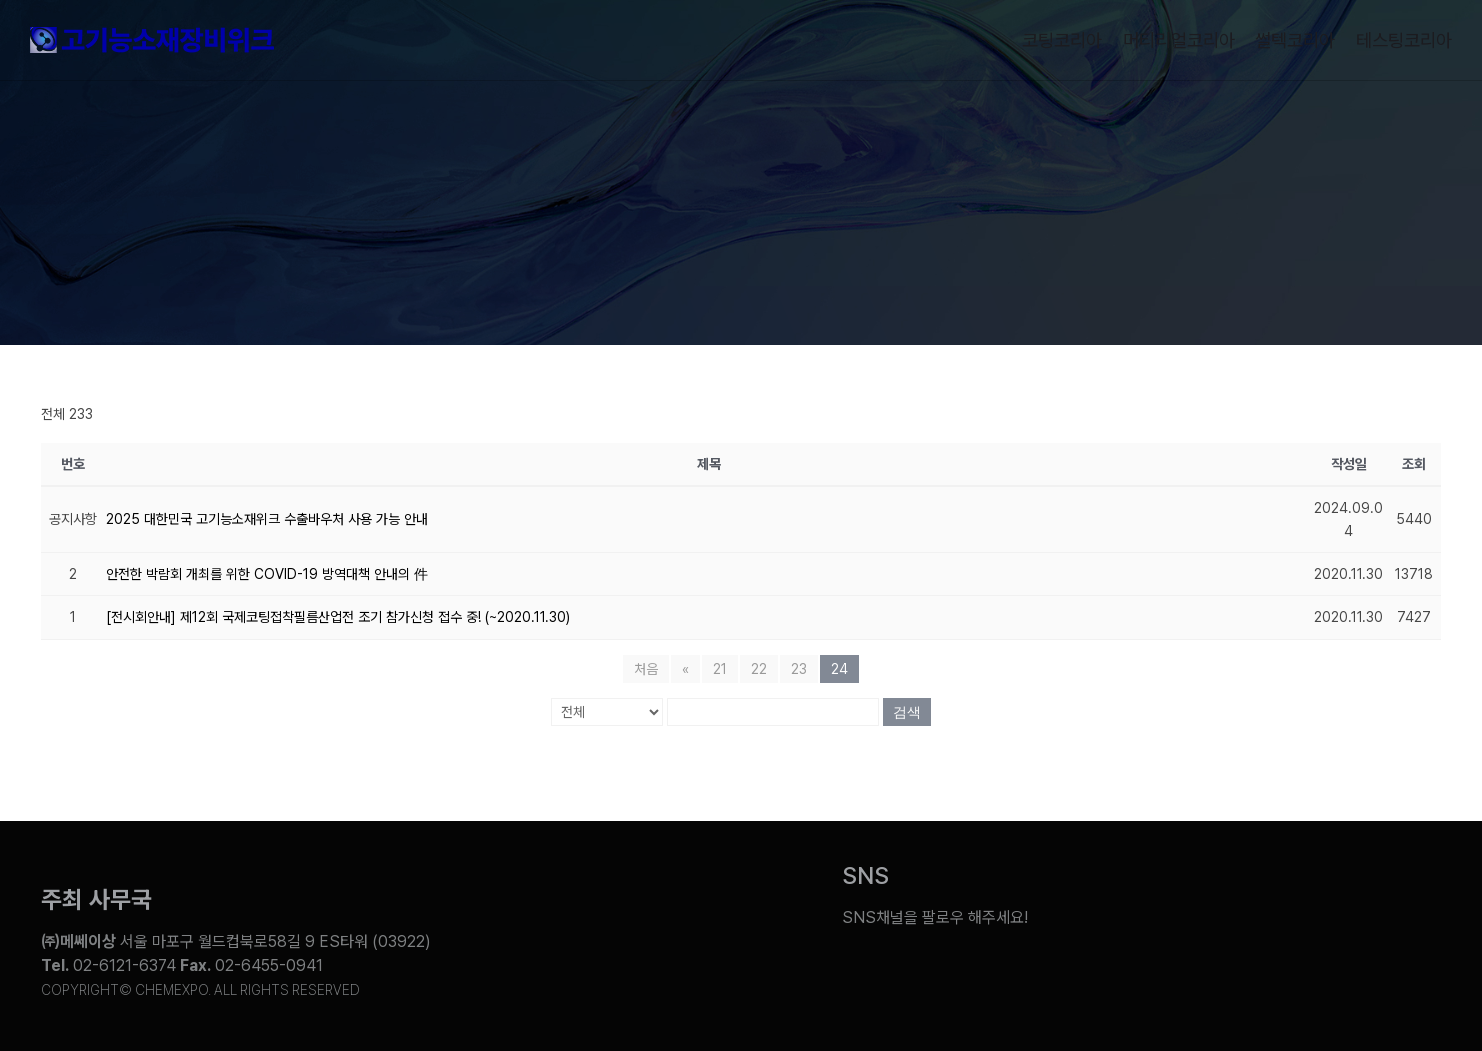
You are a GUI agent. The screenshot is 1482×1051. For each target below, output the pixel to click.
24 (839, 669)
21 (720, 669)
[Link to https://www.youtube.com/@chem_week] (1113, 903)
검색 (907, 712)
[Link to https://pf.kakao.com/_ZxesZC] (1412, 903)
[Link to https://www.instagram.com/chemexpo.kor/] (1337, 903)
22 (759, 669)
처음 (646, 669)
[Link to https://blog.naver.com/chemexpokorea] (1188, 903)
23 (799, 669)
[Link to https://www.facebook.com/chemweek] (1263, 903)
